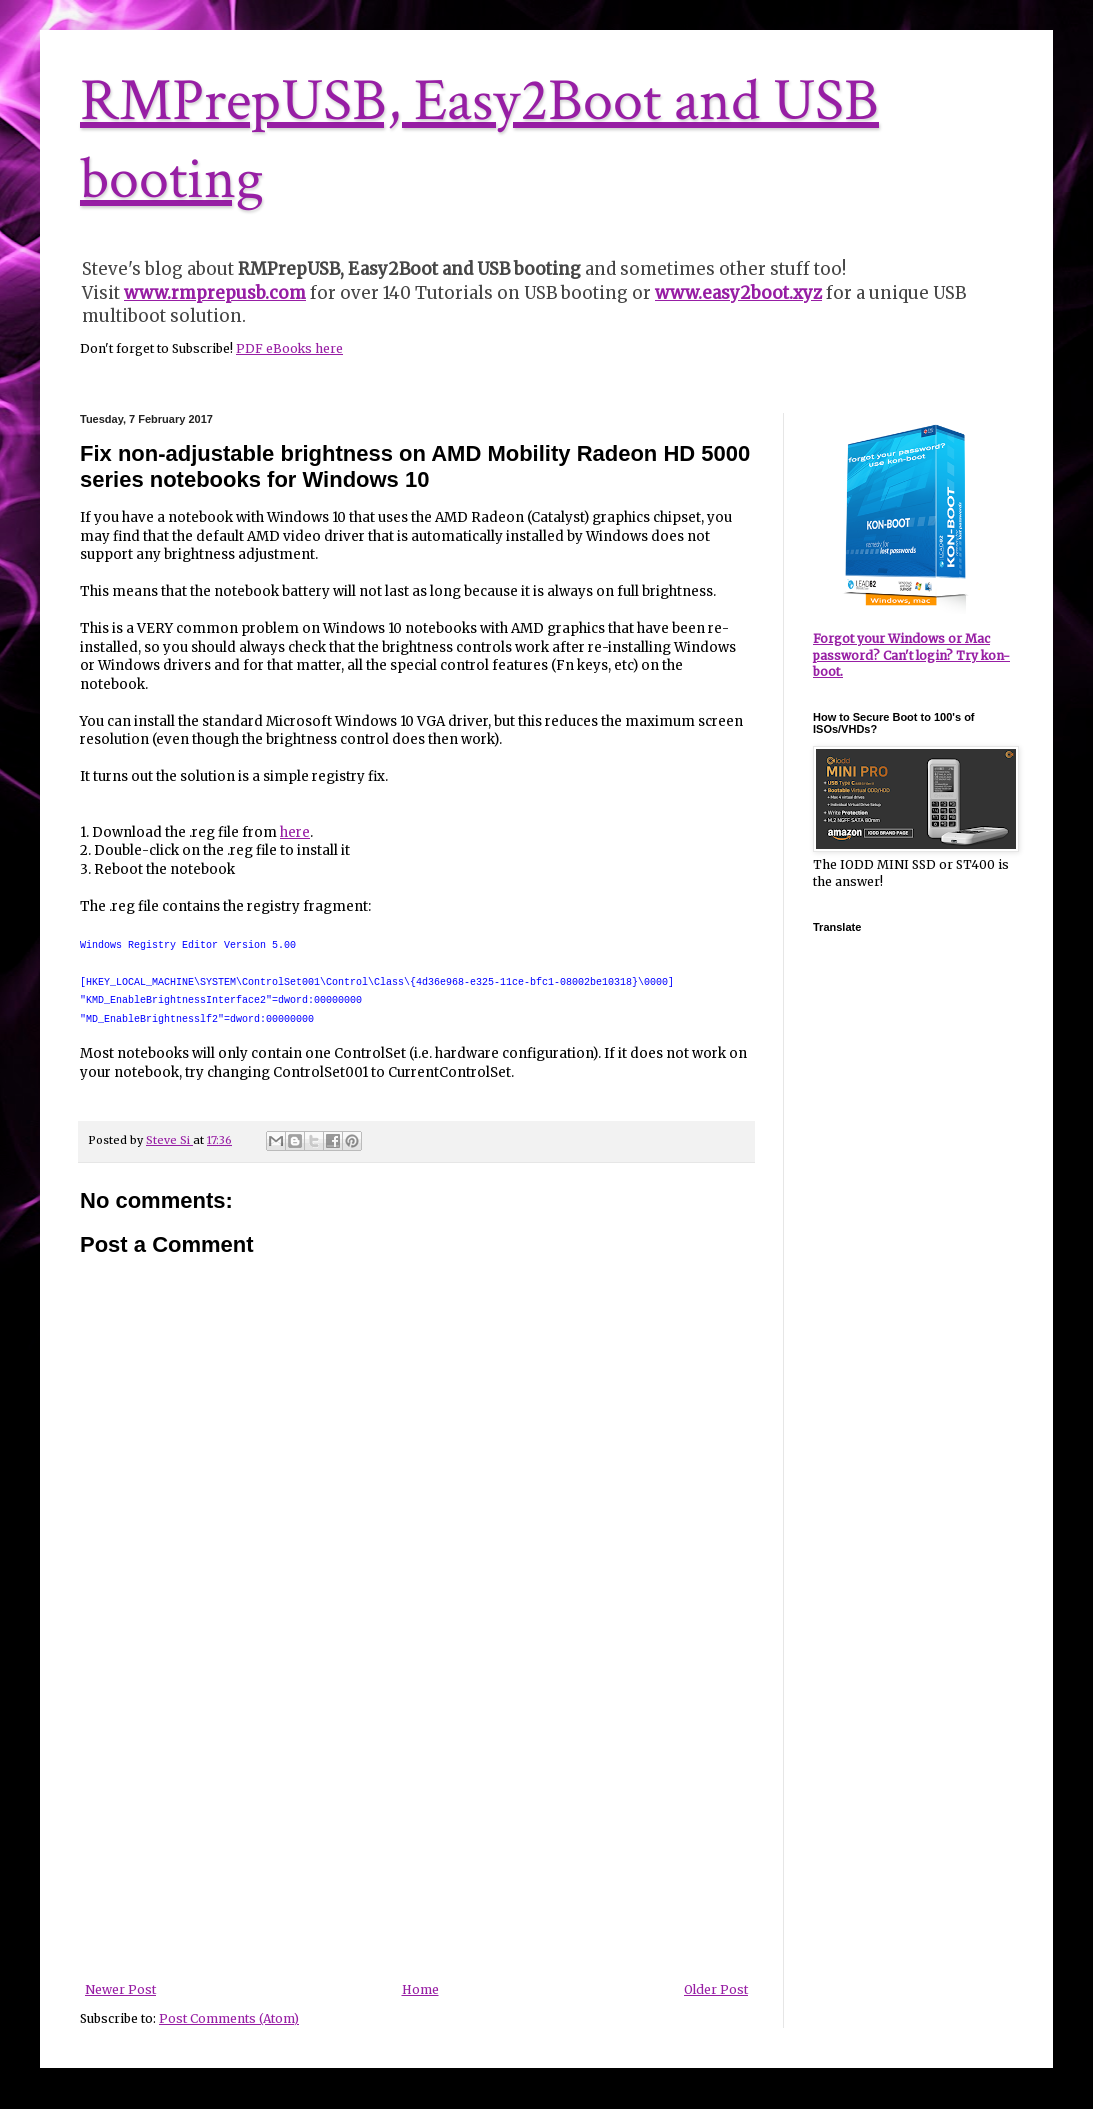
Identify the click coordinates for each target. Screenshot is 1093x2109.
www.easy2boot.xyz (738, 293)
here (295, 832)
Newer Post (120, 1989)
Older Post (716, 1989)
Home (420, 1989)
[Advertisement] (417, 1833)
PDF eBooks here (289, 348)
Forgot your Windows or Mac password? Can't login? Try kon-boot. (911, 655)
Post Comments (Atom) (229, 2018)
